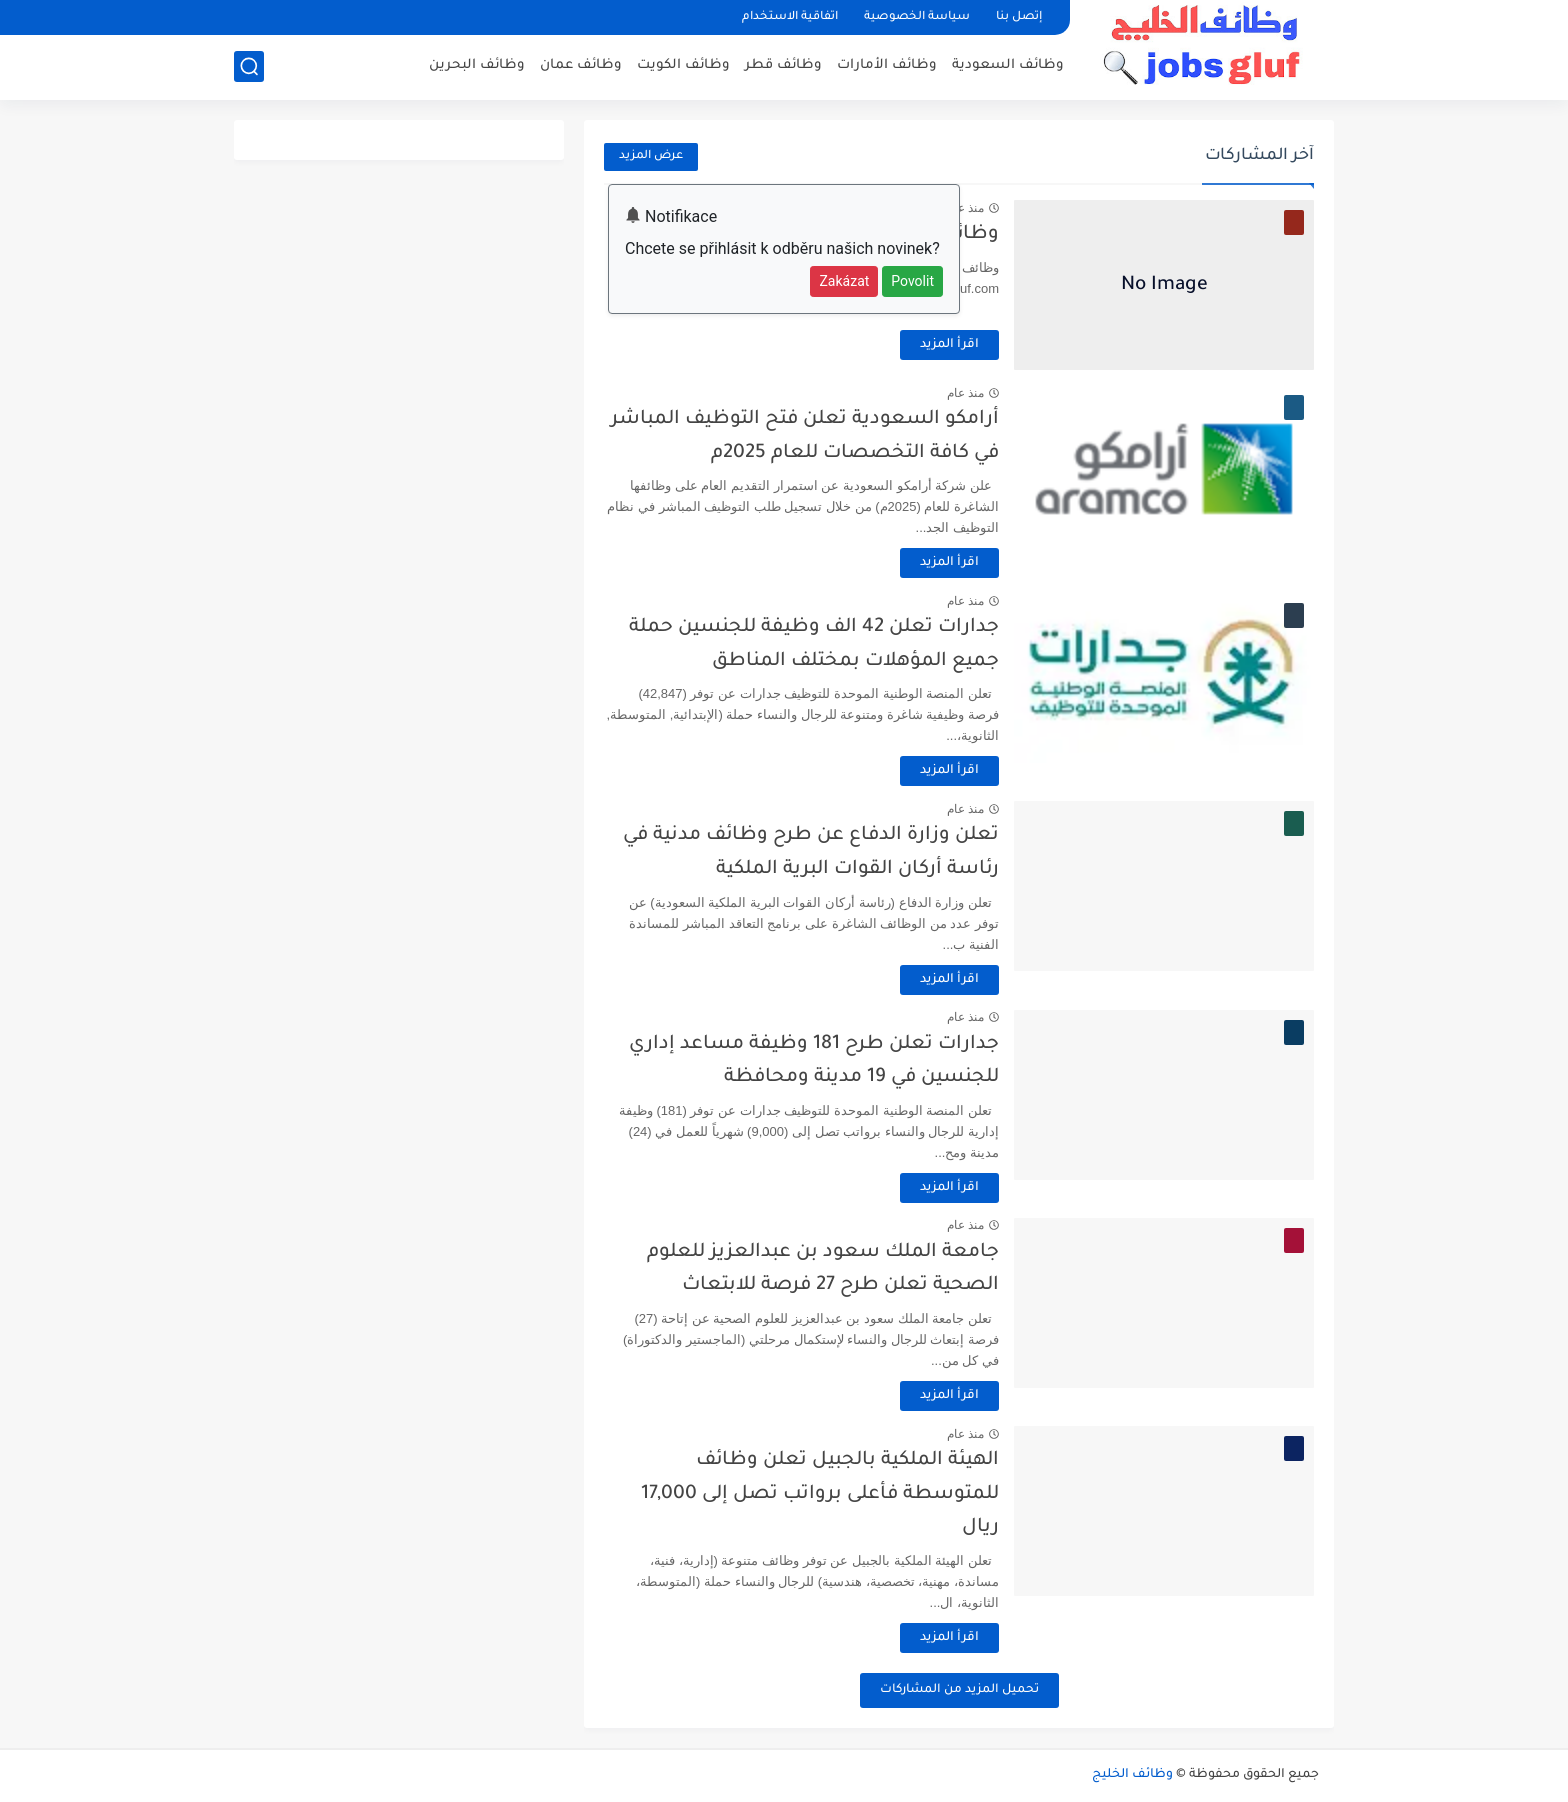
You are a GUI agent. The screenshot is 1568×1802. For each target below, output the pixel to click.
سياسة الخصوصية (917, 17)
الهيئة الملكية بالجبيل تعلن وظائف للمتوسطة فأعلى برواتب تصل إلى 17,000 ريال (820, 1494)
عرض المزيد (651, 156)
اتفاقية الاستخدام (790, 17)
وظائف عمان (581, 65)
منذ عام (965, 208)
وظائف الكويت (683, 65)
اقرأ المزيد (949, 345)
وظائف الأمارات (887, 65)
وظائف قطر (783, 65)
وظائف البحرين (477, 65)
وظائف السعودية (1008, 65)
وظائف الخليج (1132, 1775)
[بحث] (249, 66)
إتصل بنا (1019, 17)
